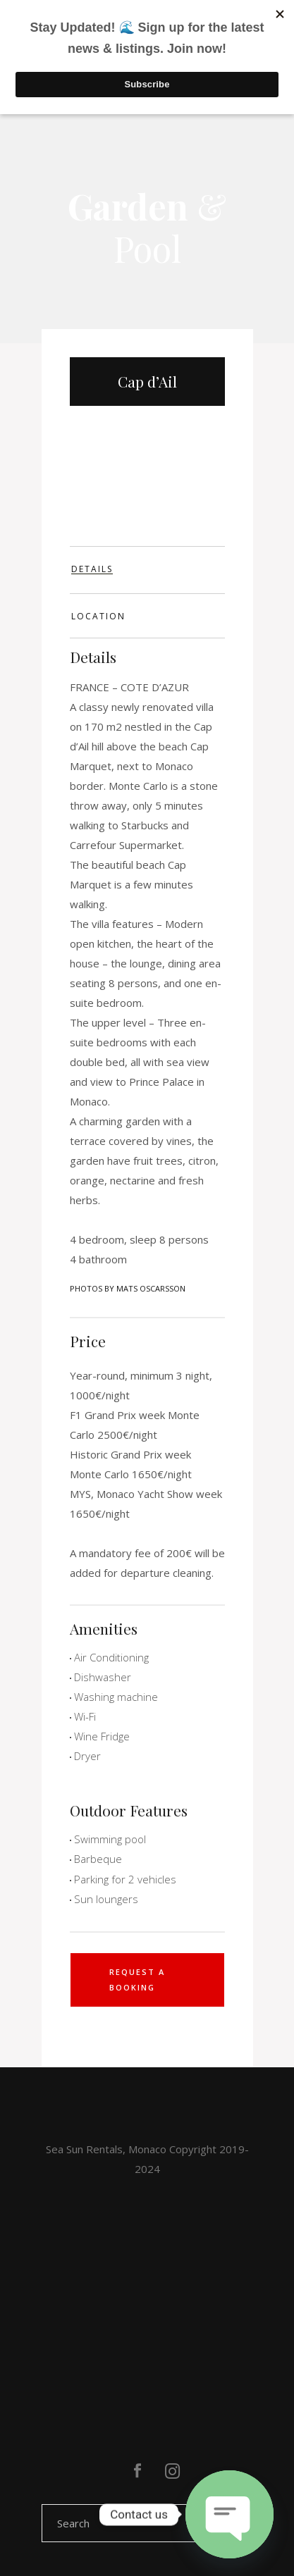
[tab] (147, 570)
